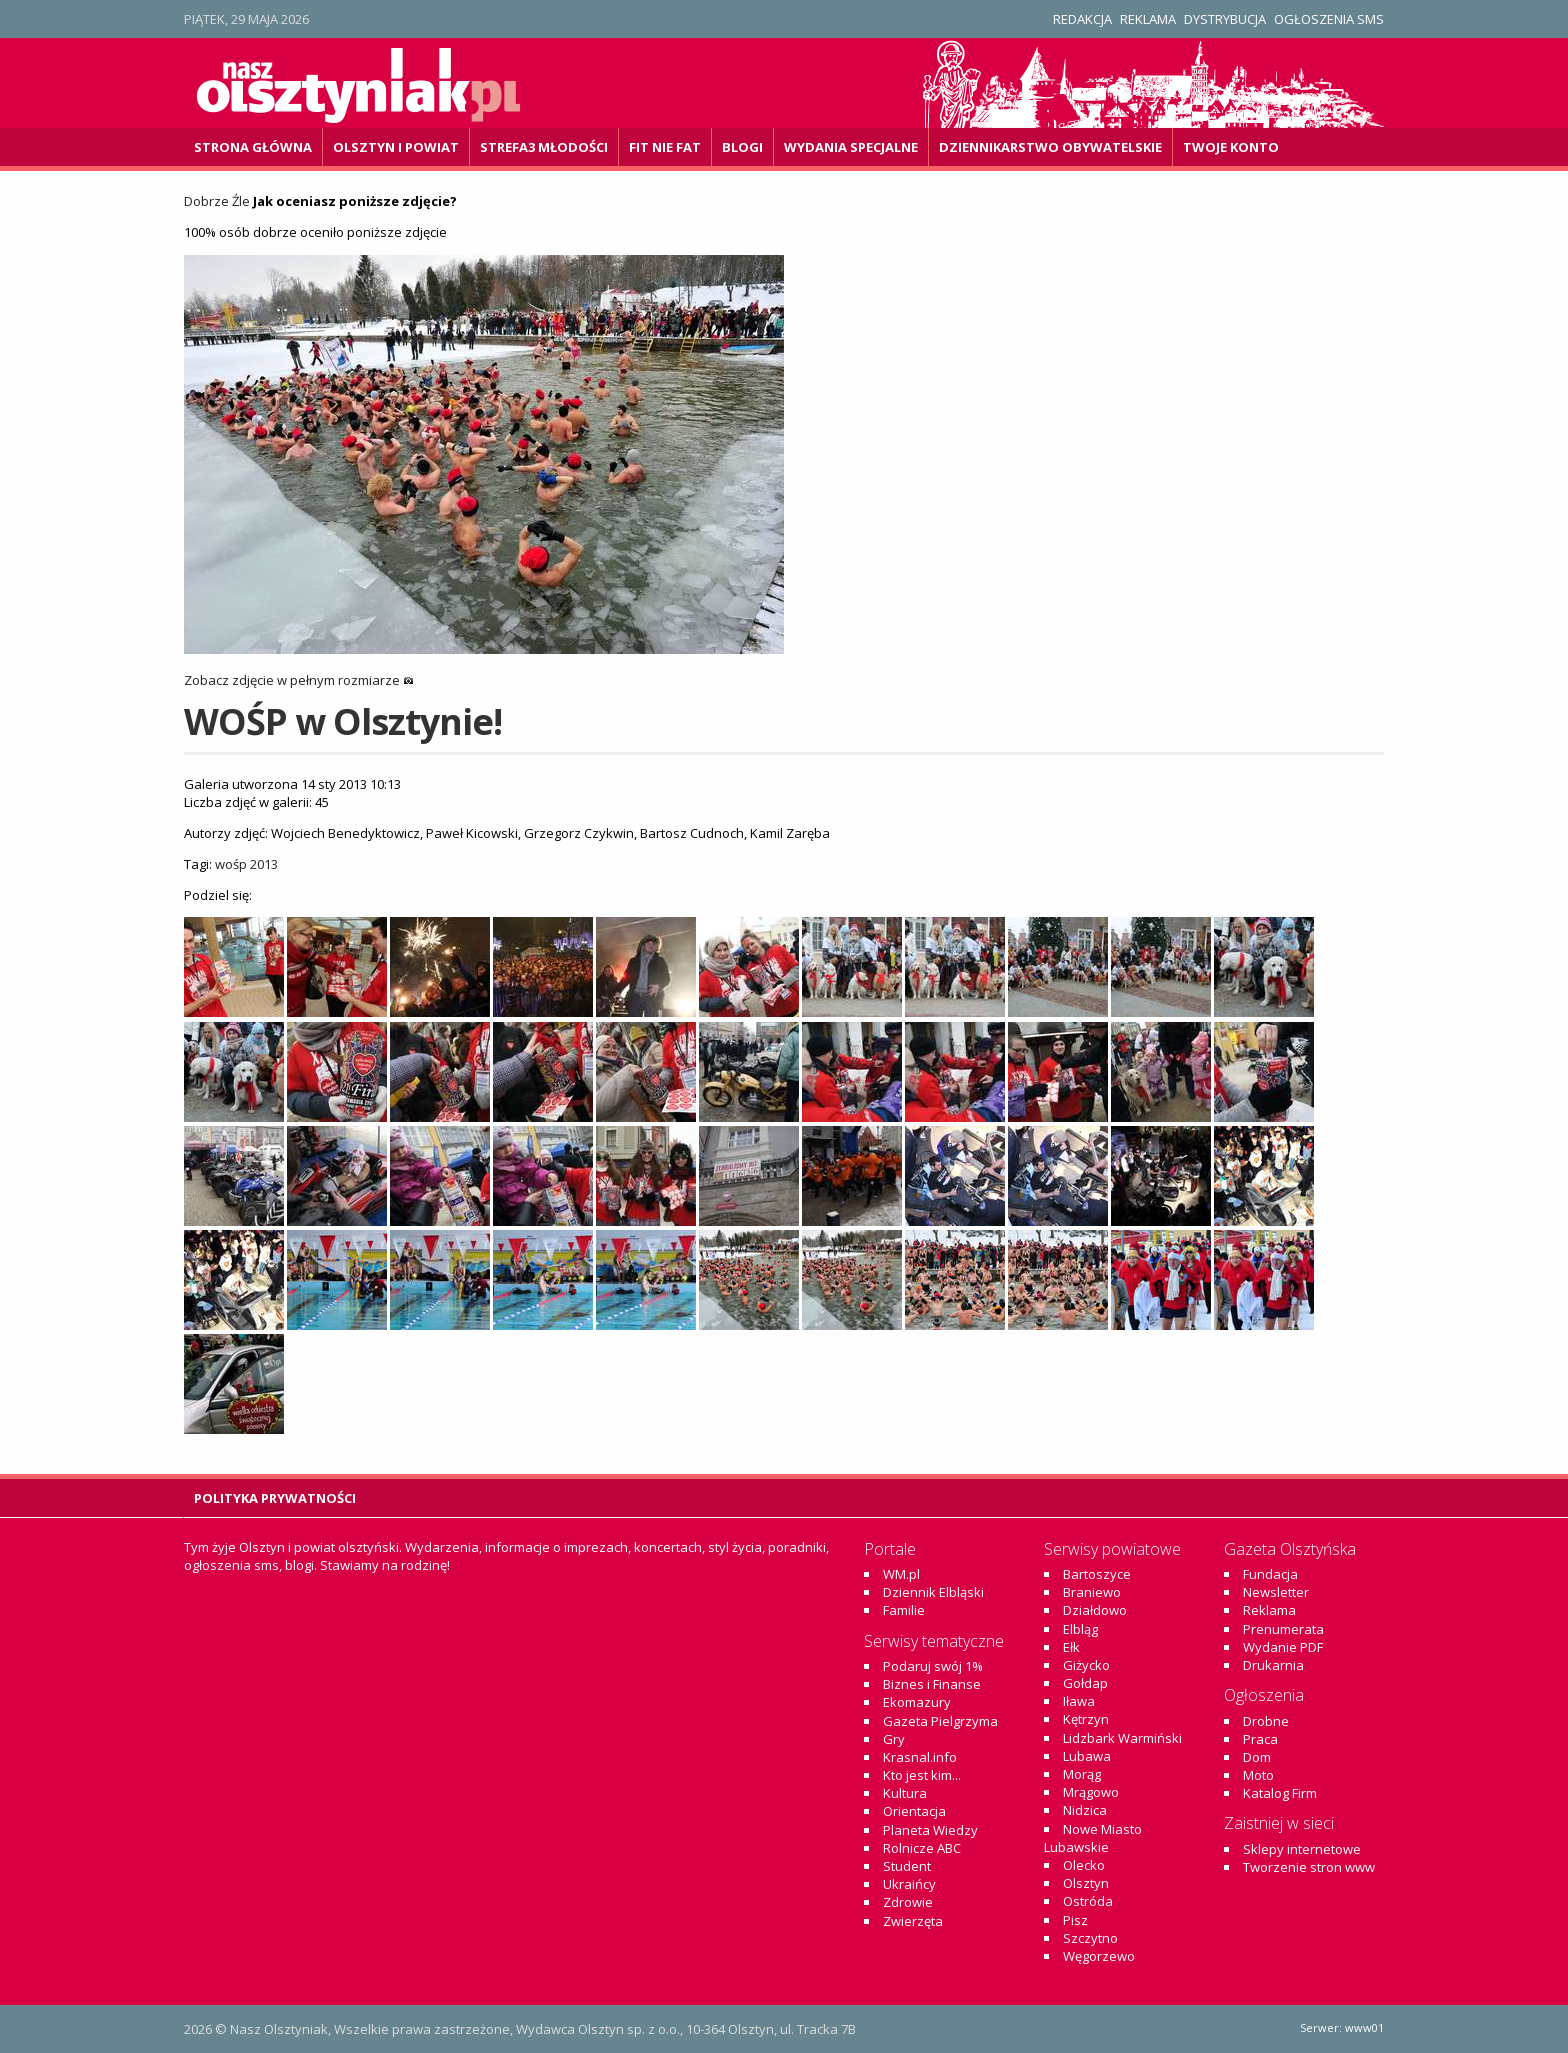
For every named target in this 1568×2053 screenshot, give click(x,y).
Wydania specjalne (851, 147)
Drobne (1266, 1721)
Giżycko (1086, 1665)
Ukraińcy (909, 1884)
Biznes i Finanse (932, 1684)
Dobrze (206, 201)
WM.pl (901, 1574)
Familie (904, 1610)
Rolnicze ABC (922, 1848)
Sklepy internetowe (1302, 1849)
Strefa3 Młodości (544, 147)
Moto (1258, 1775)
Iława (1079, 1701)
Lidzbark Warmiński (1122, 1738)
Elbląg (1080, 1629)
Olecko (1084, 1865)
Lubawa (1087, 1756)
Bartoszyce (1097, 1574)
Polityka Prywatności (275, 1498)
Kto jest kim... (922, 1775)
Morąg (1082, 1774)
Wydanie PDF (1283, 1647)
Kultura (905, 1793)
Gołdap (1085, 1683)
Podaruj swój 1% (933, 1666)
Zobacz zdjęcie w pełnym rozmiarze (299, 680)
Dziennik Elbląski (933, 1592)
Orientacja (914, 1811)
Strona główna (253, 147)
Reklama (1148, 19)
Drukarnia (1273, 1665)
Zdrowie (908, 1902)
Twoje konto (1231, 147)
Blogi (742, 147)
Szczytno (1090, 1938)
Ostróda (1088, 1901)
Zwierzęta (913, 1921)
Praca (1260, 1739)
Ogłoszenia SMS (1329, 19)
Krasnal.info (920, 1757)
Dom (1257, 1757)
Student (907, 1866)
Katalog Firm (1280, 1793)
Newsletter (1276, 1592)
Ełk (1071, 1647)
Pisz (1075, 1920)
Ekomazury (917, 1702)
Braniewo (1092, 1592)
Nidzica (1085, 1810)
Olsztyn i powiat (396, 147)
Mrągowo (1091, 1792)
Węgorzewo (1099, 1956)
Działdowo (1095, 1610)
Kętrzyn (1086, 1719)
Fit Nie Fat (665, 147)
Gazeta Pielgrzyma (940, 1721)
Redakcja (1082, 19)
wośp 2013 (246, 864)
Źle (241, 201)
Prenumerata (1283, 1629)
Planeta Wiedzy (930, 1830)
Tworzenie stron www (1309, 1867)
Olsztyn (1086, 1883)
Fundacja (1270, 1574)
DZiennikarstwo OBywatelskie (1050, 147)
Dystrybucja (1225, 19)
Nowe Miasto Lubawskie (1093, 1838)
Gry (894, 1739)
